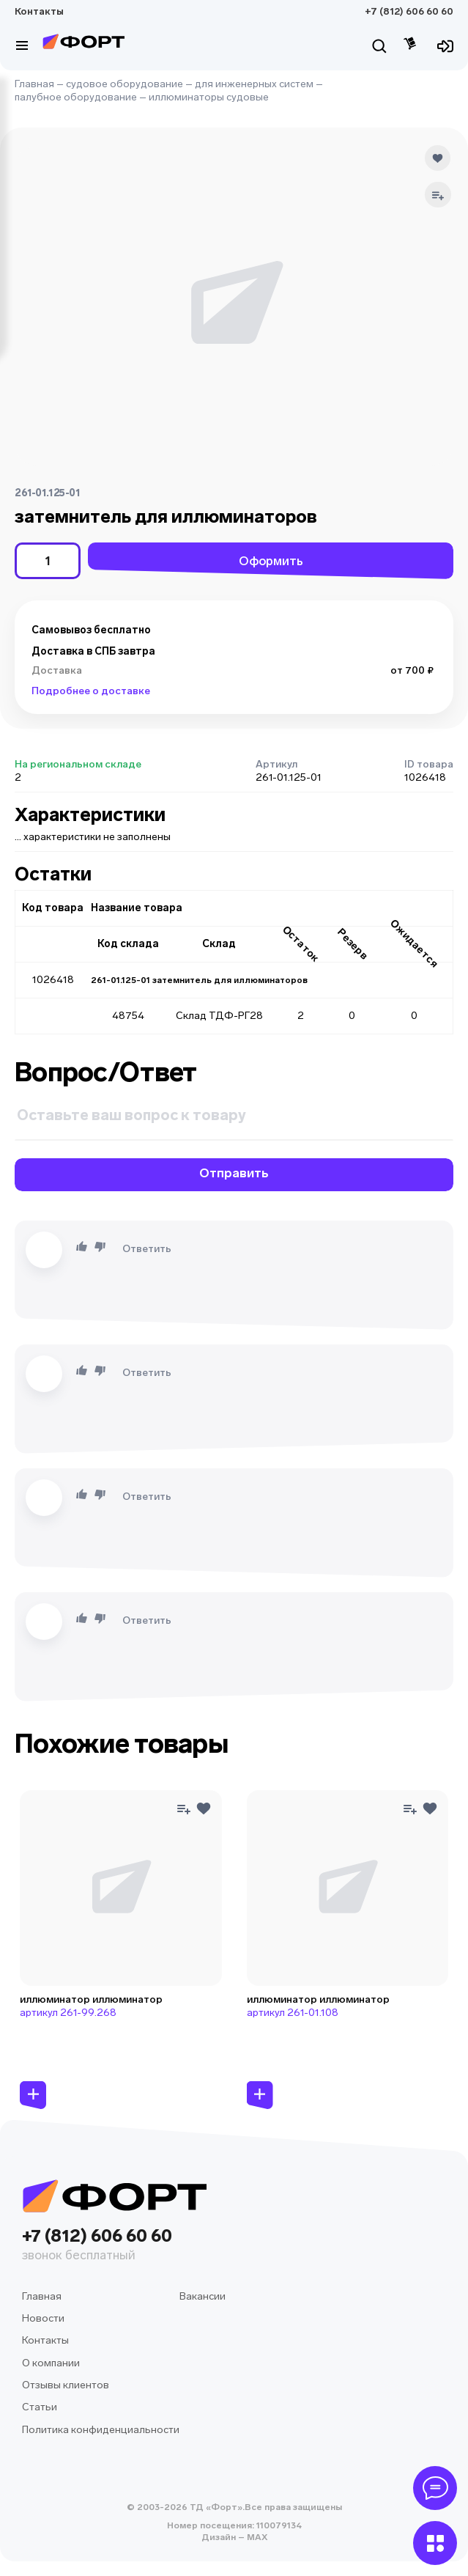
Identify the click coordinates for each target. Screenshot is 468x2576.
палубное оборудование (76, 97)
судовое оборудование (124, 84)
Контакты (39, 11)
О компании (51, 2363)
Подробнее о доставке (90, 691)
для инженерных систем (254, 84)
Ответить (146, 1249)
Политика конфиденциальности (100, 2429)
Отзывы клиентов (65, 2385)
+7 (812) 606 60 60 (409, 11)
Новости (43, 2318)
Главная (34, 84)
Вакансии (202, 2296)
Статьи (39, 2407)
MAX (256, 2537)
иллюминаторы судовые (209, 97)
